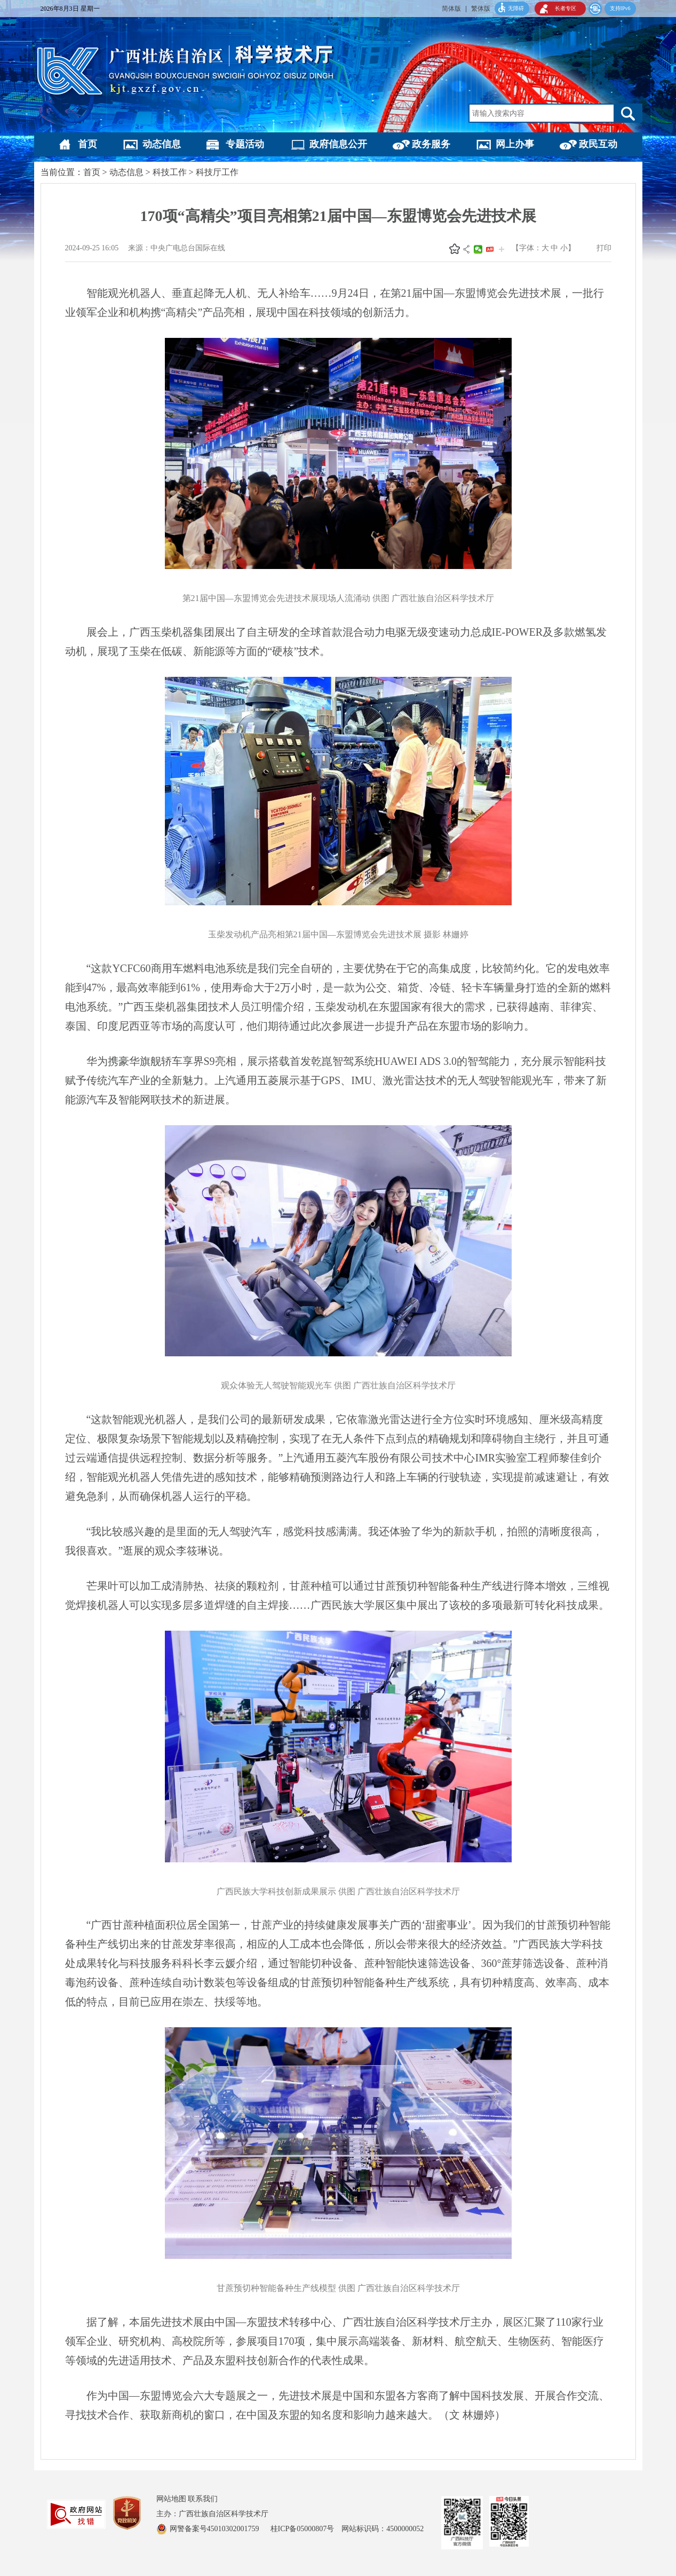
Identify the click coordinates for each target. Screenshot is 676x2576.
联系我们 (203, 2499)
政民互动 (598, 144)
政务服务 (431, 144)
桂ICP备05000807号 (306, 2529)
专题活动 (245, 144)
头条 (490, 249)
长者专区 (565, 8)
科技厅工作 (217, 172)
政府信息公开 (338, 144)
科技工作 (170, 172)
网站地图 (171, 2499)
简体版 (451, 8)
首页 (87, 144)
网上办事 (515, 144)
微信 (478, 249)
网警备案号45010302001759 (215, 2529)
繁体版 (480, 8)
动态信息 (161, 144)
